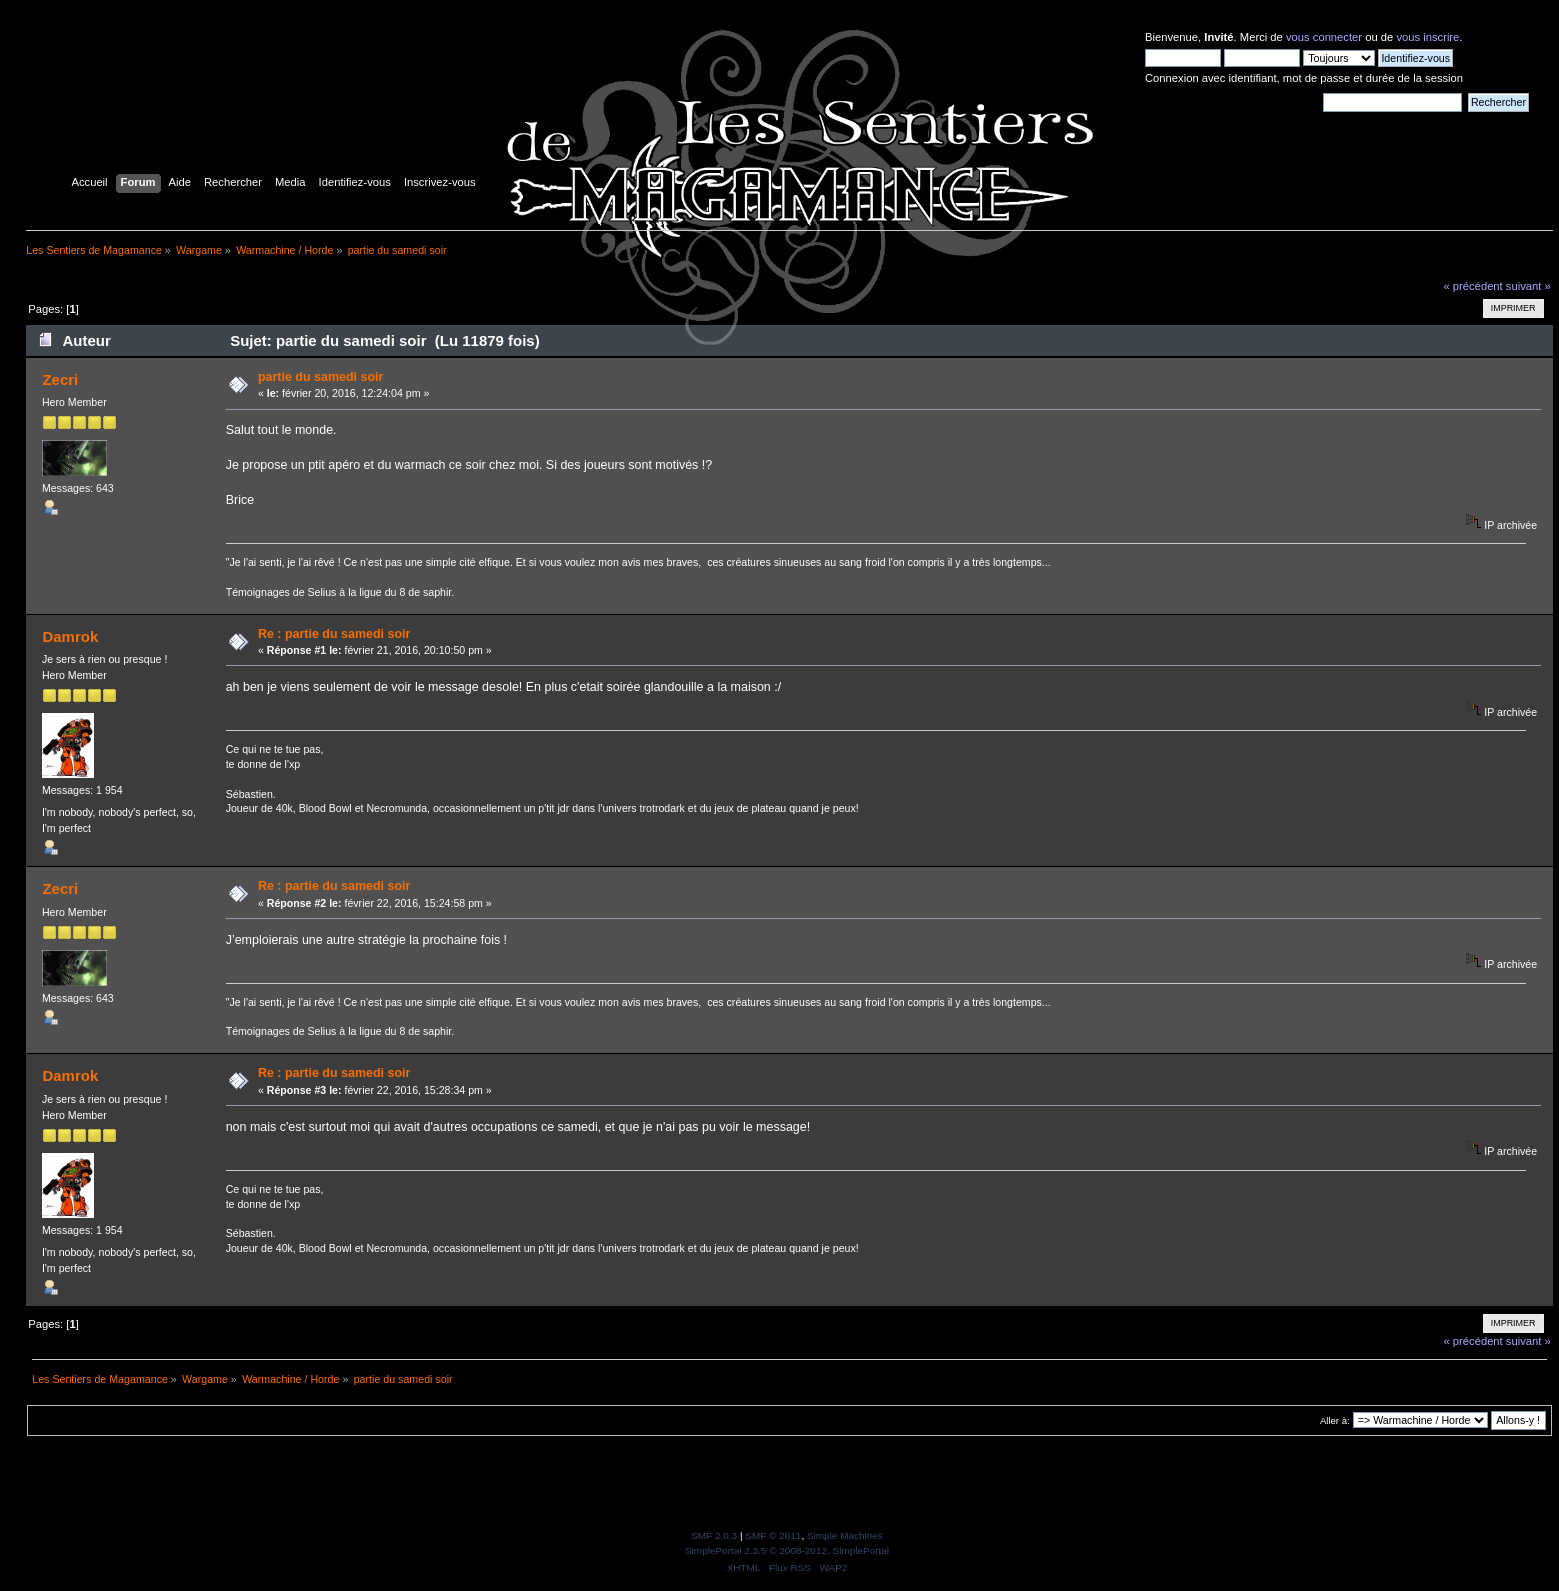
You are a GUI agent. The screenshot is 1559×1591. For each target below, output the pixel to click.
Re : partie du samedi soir (334, 634)
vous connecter (1324, 37)
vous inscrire (1427, 37)
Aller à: (1335, 1420)
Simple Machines (845, 1535)
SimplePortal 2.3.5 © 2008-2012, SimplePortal (787, 1550)
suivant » (1528, 286)
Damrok (70, 636)
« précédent (1472, 286)
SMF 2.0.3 (714, 1535)
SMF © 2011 (773, 1535)
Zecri (60, 379)
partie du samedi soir (320, 377)
